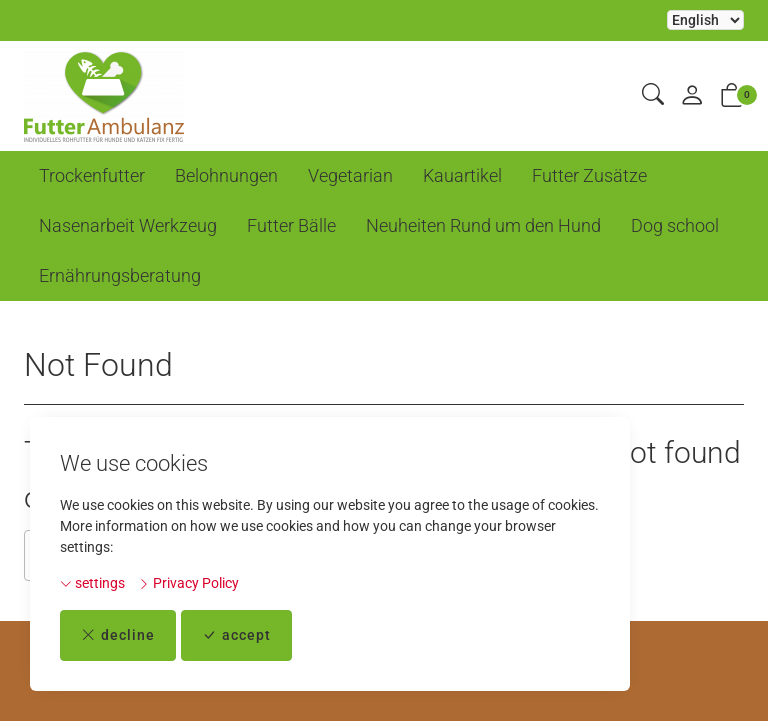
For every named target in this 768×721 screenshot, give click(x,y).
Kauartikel (462, 175)
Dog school (675, 225)
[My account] (692, 96)
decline (118, 635)
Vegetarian (350, 175)
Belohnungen (226, 175)
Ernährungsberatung (120, 275)
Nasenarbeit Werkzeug (128, 225)
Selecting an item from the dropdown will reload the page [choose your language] (705, 20)
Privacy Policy (188, 583)
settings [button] (92, 583)
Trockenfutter (92, 175)
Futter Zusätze (589, 175)
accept (236, 635)
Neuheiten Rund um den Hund (483, 225)
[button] (653, 95)
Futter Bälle (291, 225)
